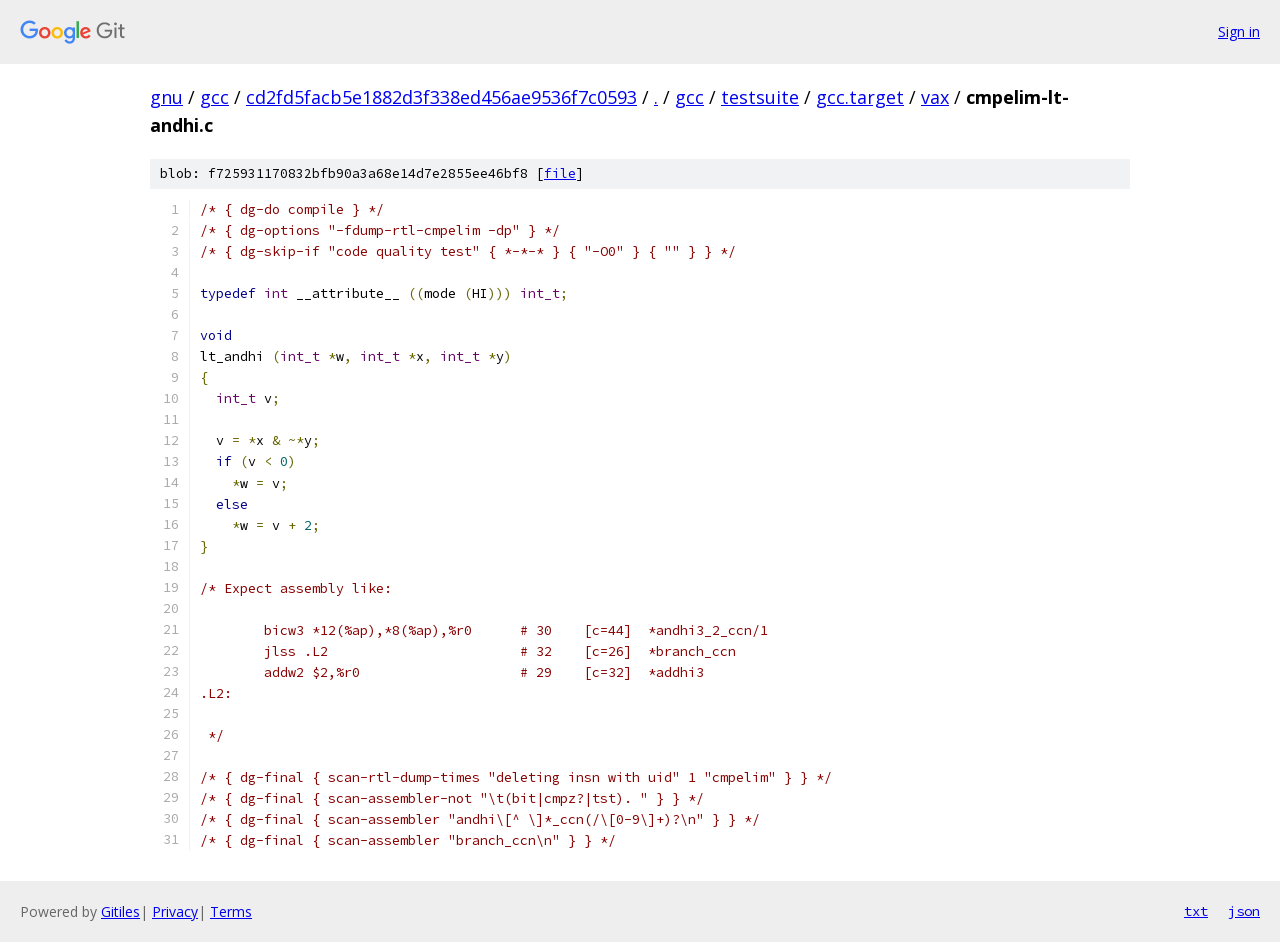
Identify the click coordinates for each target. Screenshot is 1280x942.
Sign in (1239, 31)
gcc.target (860, 97)
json (1244, 911)
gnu (166, 97)
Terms (231, 911)
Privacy (175, 911)
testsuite (760, 97)
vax (935, 97)
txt (1196, 911)
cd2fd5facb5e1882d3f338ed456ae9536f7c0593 (441, 97)
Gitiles (120, 911)
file (560, 173)
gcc (214, 97)
